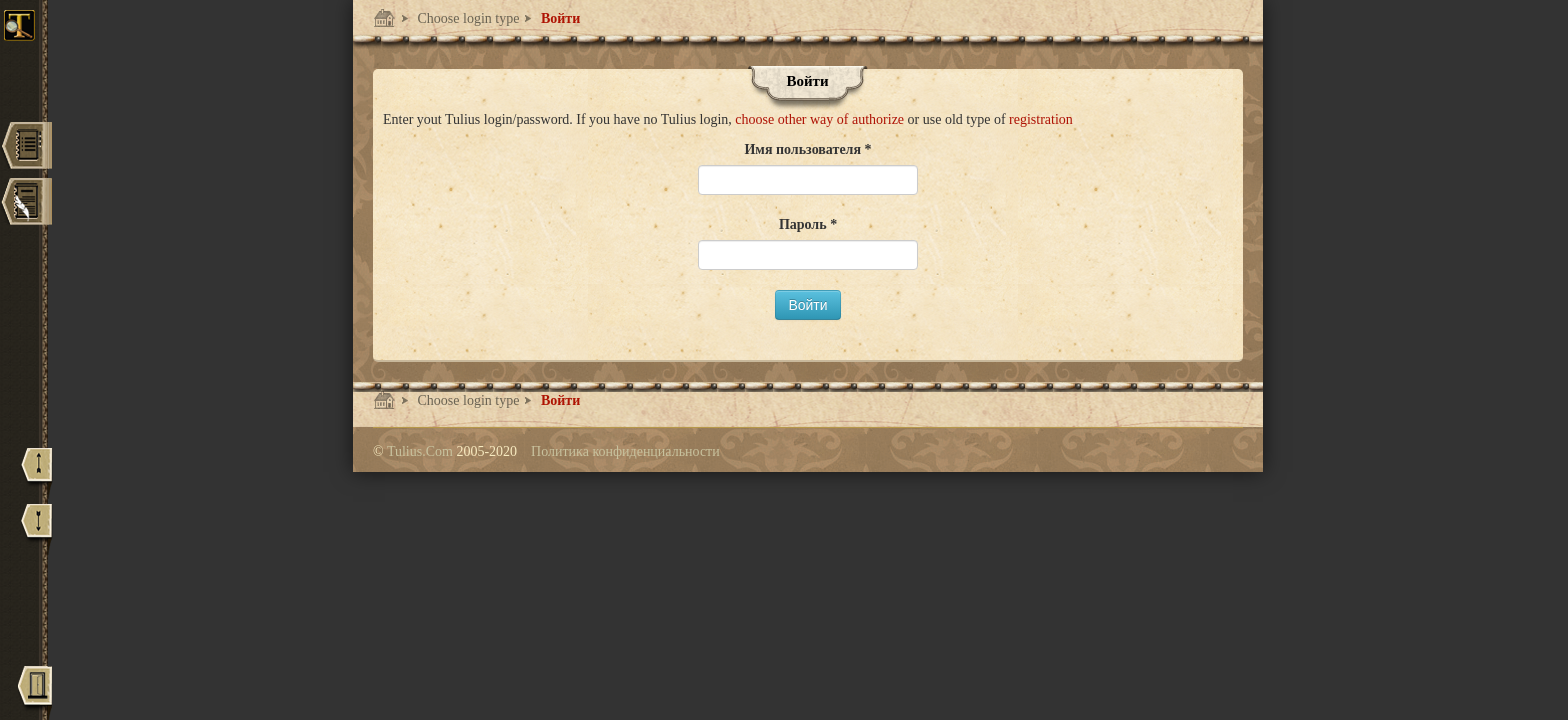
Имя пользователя (804, 149)
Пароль (804, 224)
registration (1041, 119)
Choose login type (466, 18)
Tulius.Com (422, 451)
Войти (558, 18)
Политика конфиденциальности (625, 451)
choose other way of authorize (821, 119)
